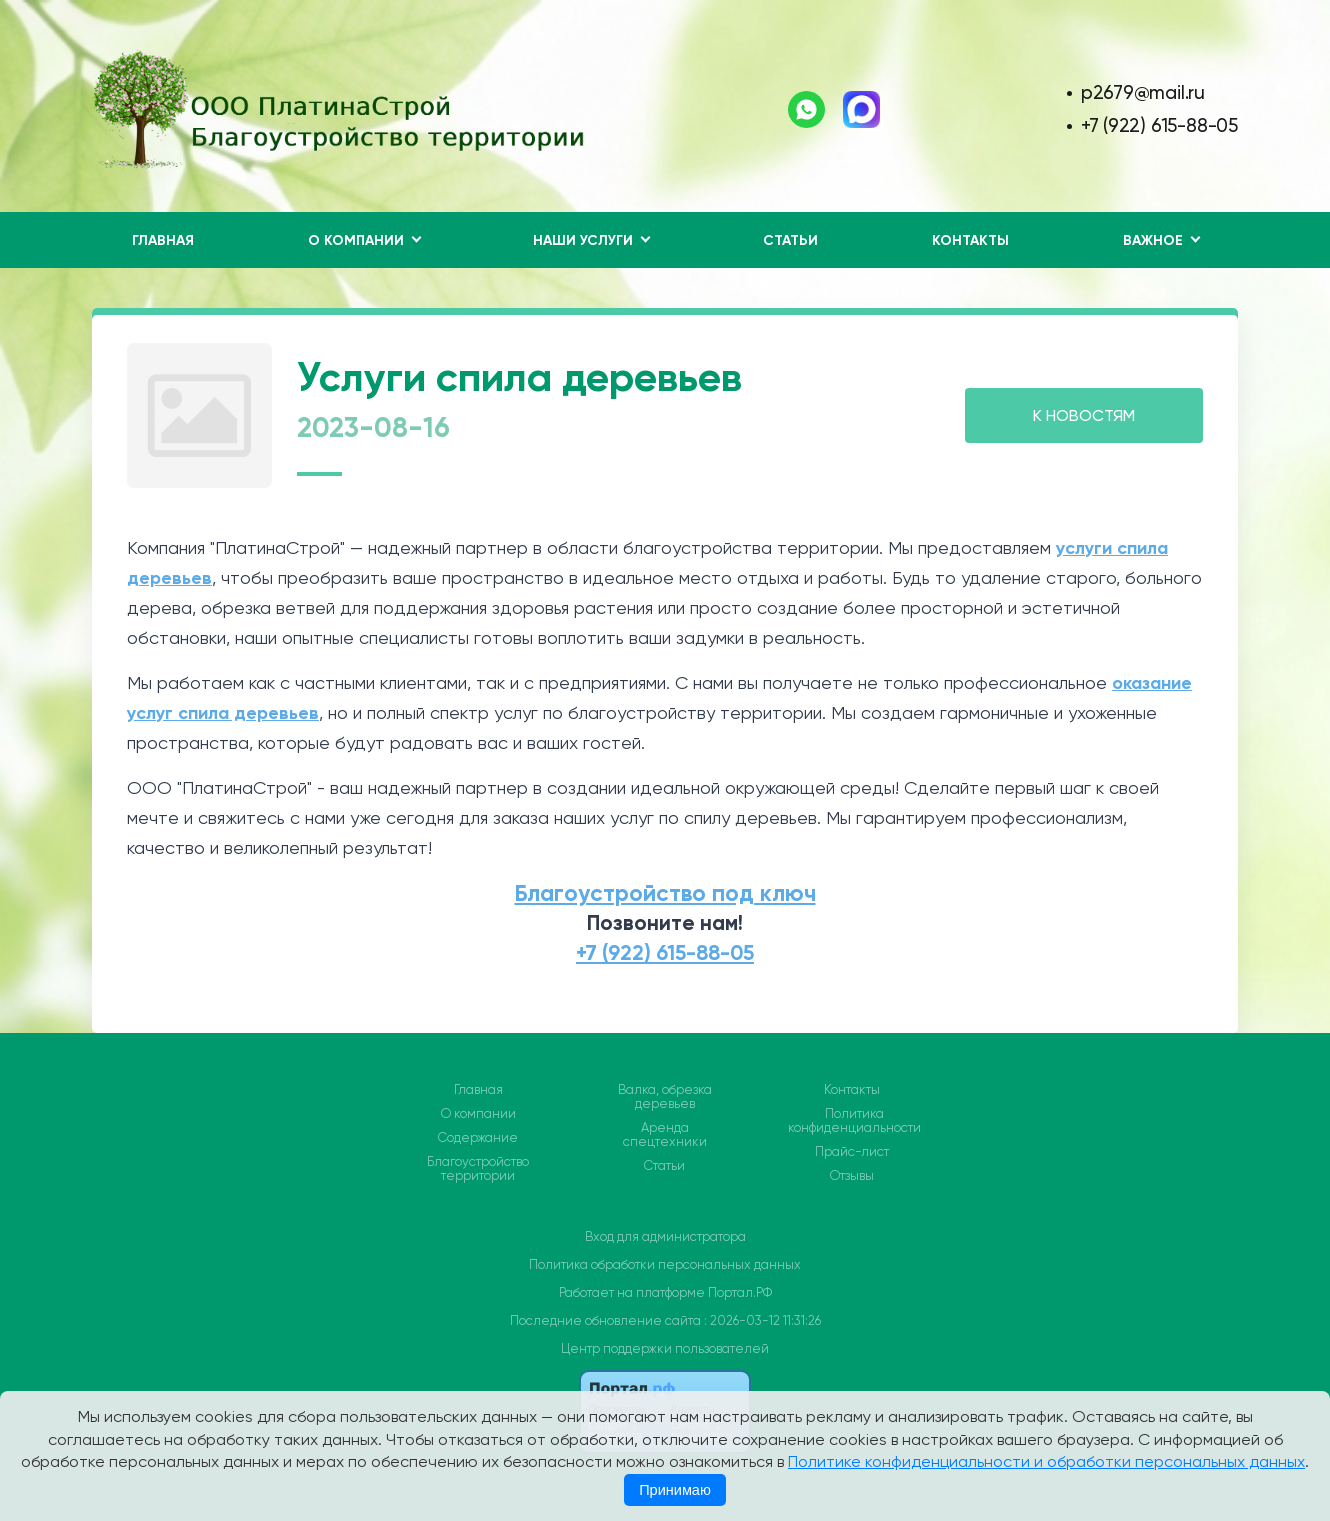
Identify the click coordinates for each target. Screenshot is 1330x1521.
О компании (478, 1114)
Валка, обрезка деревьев (665, 1097)
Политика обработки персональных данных (665, 1264)
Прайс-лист (852, 1152)
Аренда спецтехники (665, 1135)
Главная (163, 240)
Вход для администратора (665, 1236)
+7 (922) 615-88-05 (1159, 125)
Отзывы (852, 1176)
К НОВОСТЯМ (1084, 415)
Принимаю (675, 1490)
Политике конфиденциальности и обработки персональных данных (1046, 1461)
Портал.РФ (740, 1292)
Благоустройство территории (478, 1169)
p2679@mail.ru (1143, 92)
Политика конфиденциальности (854, 1121)
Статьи (790, 240)
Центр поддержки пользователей (665, 1348)
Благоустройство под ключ (665, 893)
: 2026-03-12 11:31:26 (762, 1320)
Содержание (478, 1138)
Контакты (970, 240)
